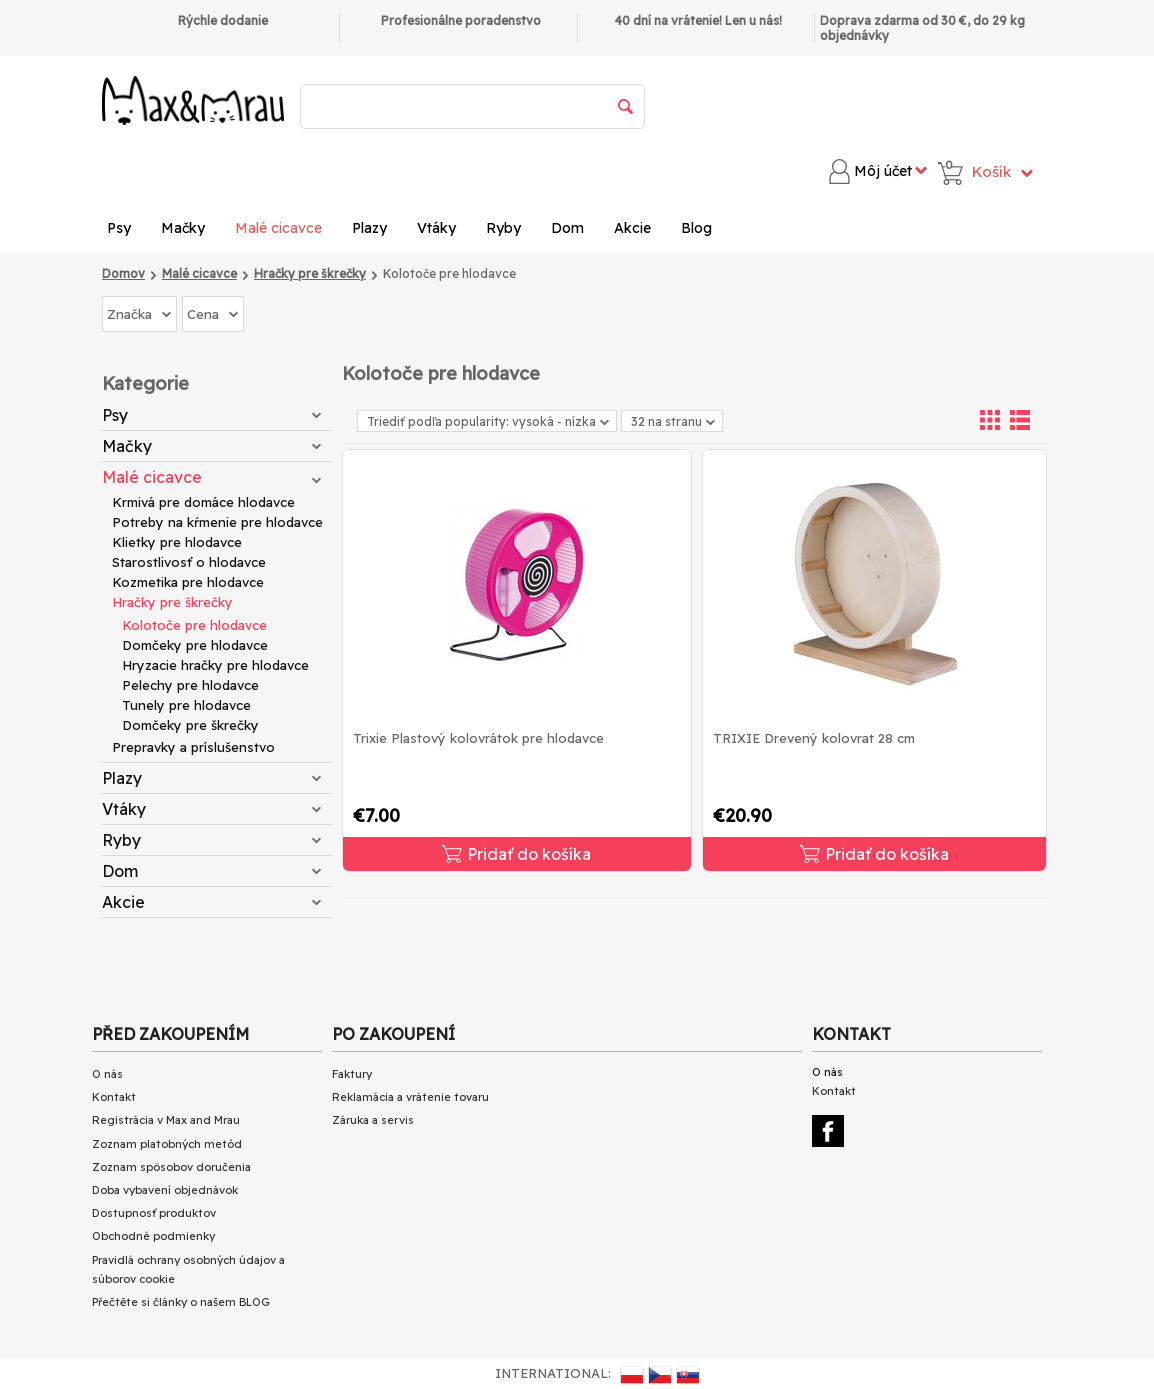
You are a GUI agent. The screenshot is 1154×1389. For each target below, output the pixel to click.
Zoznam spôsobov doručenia (171, 1167)
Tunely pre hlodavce (186, 705)
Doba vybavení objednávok (165, 1190)
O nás (107, 1074)
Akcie (632, 228)
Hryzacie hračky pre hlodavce (215, 665)
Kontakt (114, 1097)
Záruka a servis (373, 1120)
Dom (567, 228)
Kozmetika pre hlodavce (188, 582)
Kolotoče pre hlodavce (194, 625)
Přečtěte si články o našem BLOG (181, 1302)
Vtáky (436, 228)
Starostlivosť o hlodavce (189, 562)
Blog (696, 228)
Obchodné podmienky (153, 1236)
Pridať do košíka (516, 854)
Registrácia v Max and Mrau (166, 1120)
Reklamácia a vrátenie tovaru (410, 1097)
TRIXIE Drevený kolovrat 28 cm (814, 738)
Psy (119, 228)
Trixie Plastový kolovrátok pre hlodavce (478, 738)
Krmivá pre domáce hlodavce (203, 502)
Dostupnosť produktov (154, 1213)
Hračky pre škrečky (172, 602)
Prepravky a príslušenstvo (193, 747)
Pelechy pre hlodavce (190, 685)
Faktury (352, 1074)
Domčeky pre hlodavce (195, 645)
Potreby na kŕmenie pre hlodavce (217, 522)
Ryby (503, 228)
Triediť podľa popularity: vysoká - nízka (488, 421)
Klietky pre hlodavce (177, 542)
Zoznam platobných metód (167, 1144)
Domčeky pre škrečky (190, 725)
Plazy (369, 228)
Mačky (183, 228)
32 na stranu (673, 421)
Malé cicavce (278, 228)
